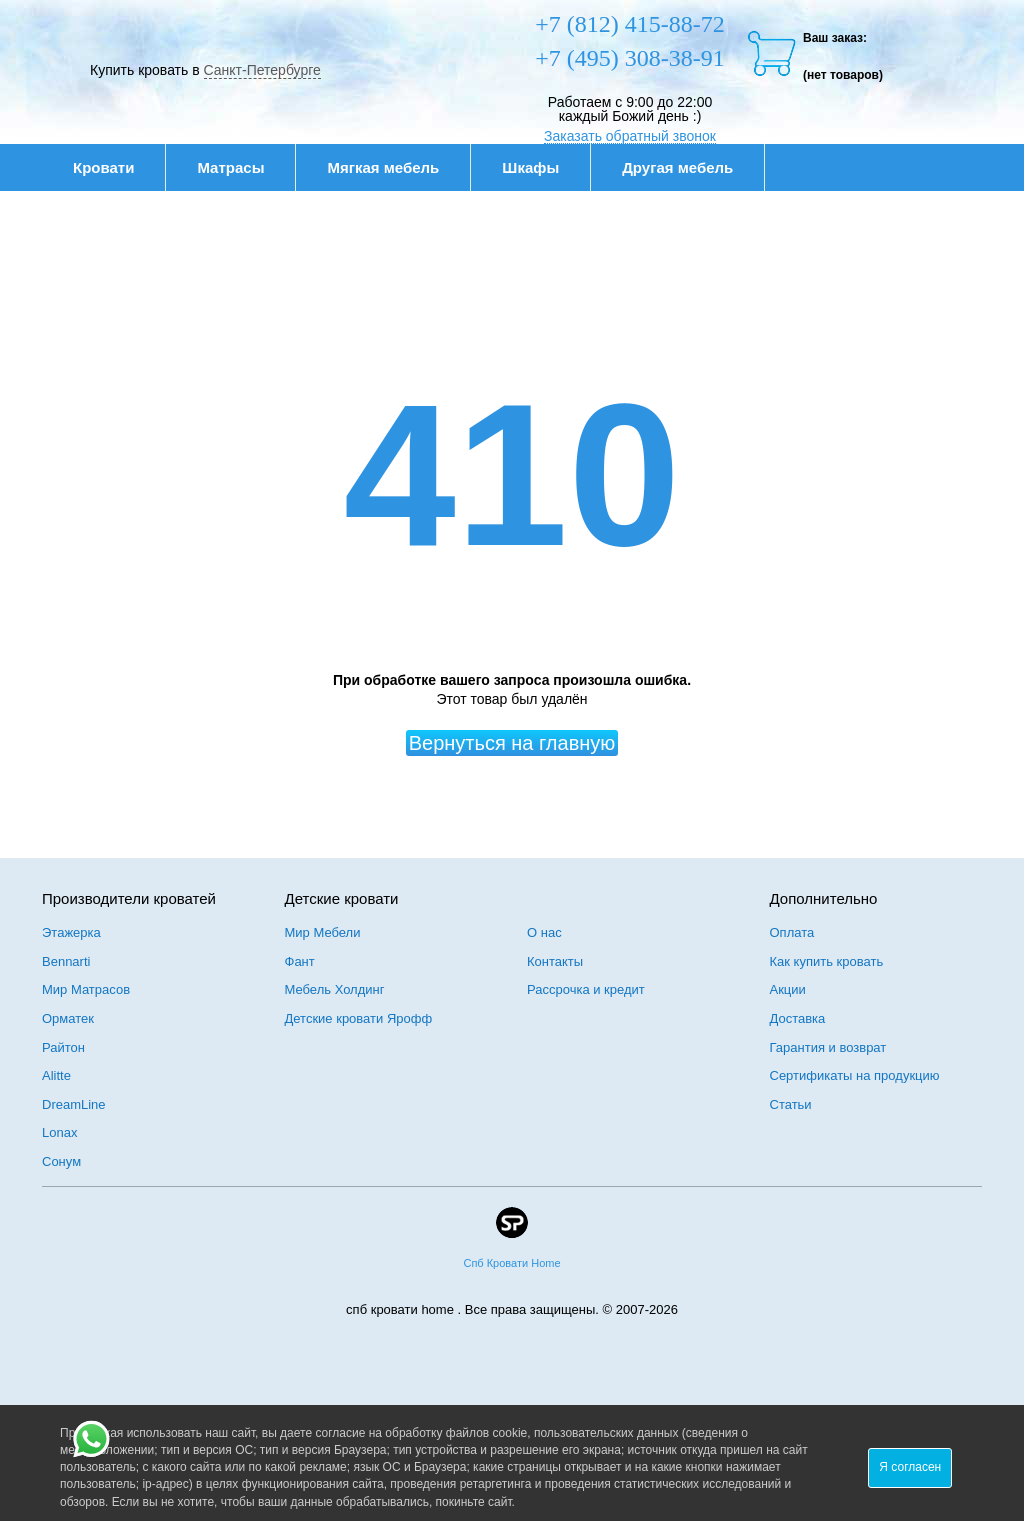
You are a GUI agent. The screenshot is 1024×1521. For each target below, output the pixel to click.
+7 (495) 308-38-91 (630, 58)
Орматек (68, 1018)
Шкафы (530, 167)
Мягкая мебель (393, 167)
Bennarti (66, 961)
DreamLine (74, 1104)
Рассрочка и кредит (586, 989)
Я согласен (910, 1467)
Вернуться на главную (512, 743)
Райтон (63, 1047)
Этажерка (71, 932)
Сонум (61, 1161)
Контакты (555, 961)
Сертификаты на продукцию (855, 1075)
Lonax (59, 1132)
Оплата (792, 932)
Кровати (114, 167)
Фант (300, 961)
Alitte (56, 1075)
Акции (788, 989)
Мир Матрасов (86, 989)
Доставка (798, 1018)
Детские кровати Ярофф (359, 1018)
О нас (544, 932)
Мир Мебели (323, 932)
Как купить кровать (827, 961)
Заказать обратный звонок (630, 136)
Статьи (791, 1104)
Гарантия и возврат (828, 1047)
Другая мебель (688, 167)
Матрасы (230, 167)
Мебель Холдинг (335, 989)
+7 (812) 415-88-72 (630, 24)
